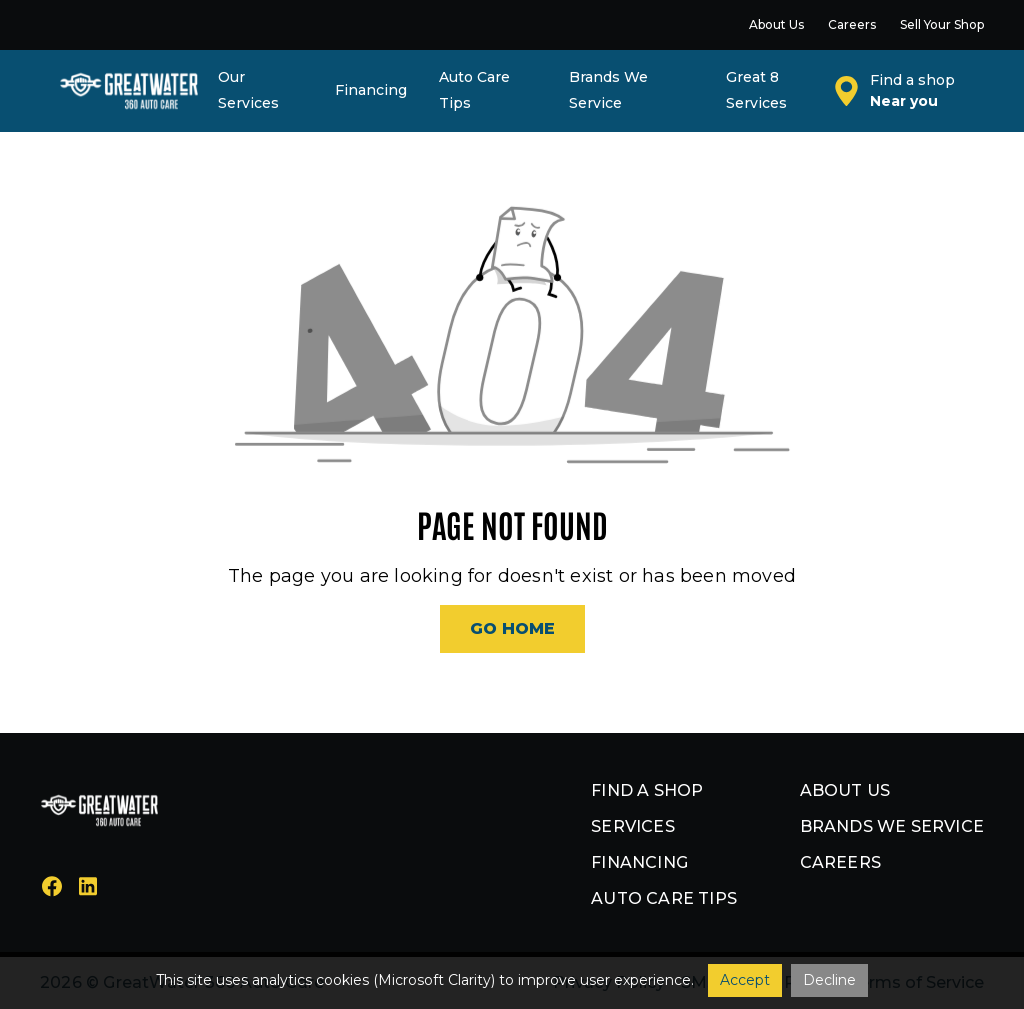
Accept (745, 980)
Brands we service (892, 826)
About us (845, 790)
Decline (829, 980)
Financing (639, 862)
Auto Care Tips (664, 898)
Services (633, 826)
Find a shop (647, 790)
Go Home (512, 628)
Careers (840, 862)
